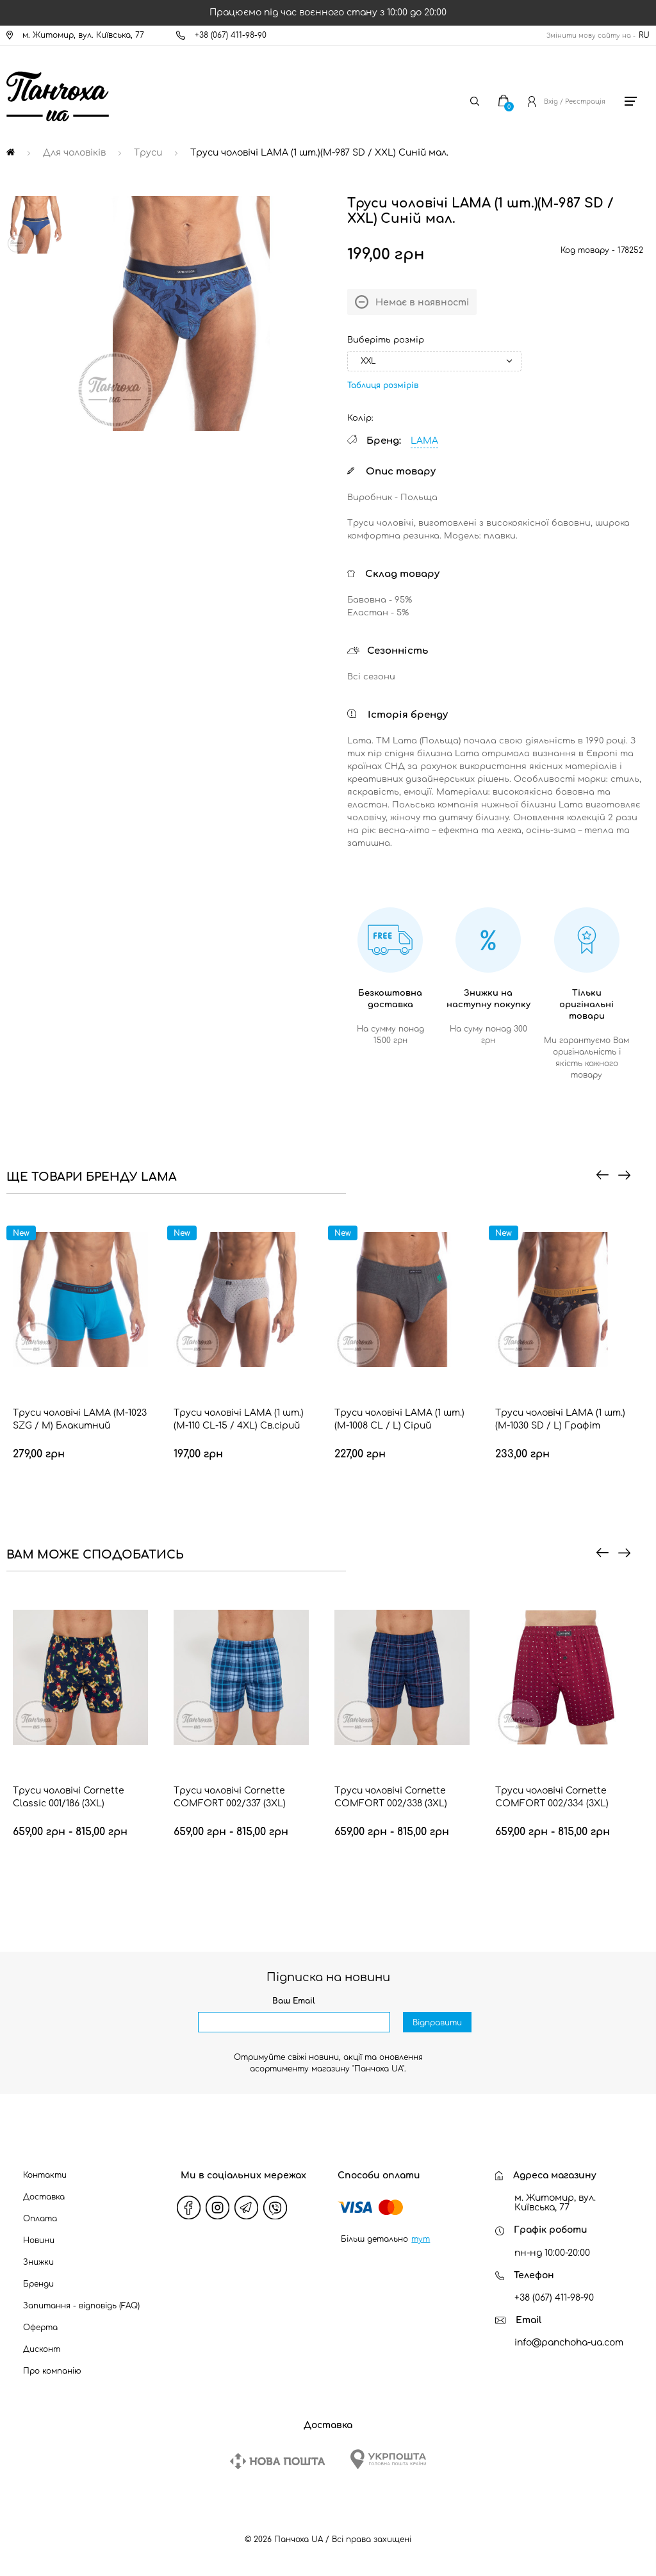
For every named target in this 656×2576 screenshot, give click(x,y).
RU (644, 35)
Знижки (38, 2262)
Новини (38, 2240)
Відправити (437, 2022)
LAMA (424, 441)
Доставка (44, 2196)
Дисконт (41, 2349)
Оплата (40, 2218)
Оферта (40, 2327)
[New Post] (277, 2461)
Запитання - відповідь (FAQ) (81, 2305)
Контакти (45, 2175)
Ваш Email (293, 2001)
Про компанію (52, 2371)
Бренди (38, 2284)
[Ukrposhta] (388, 2459)
